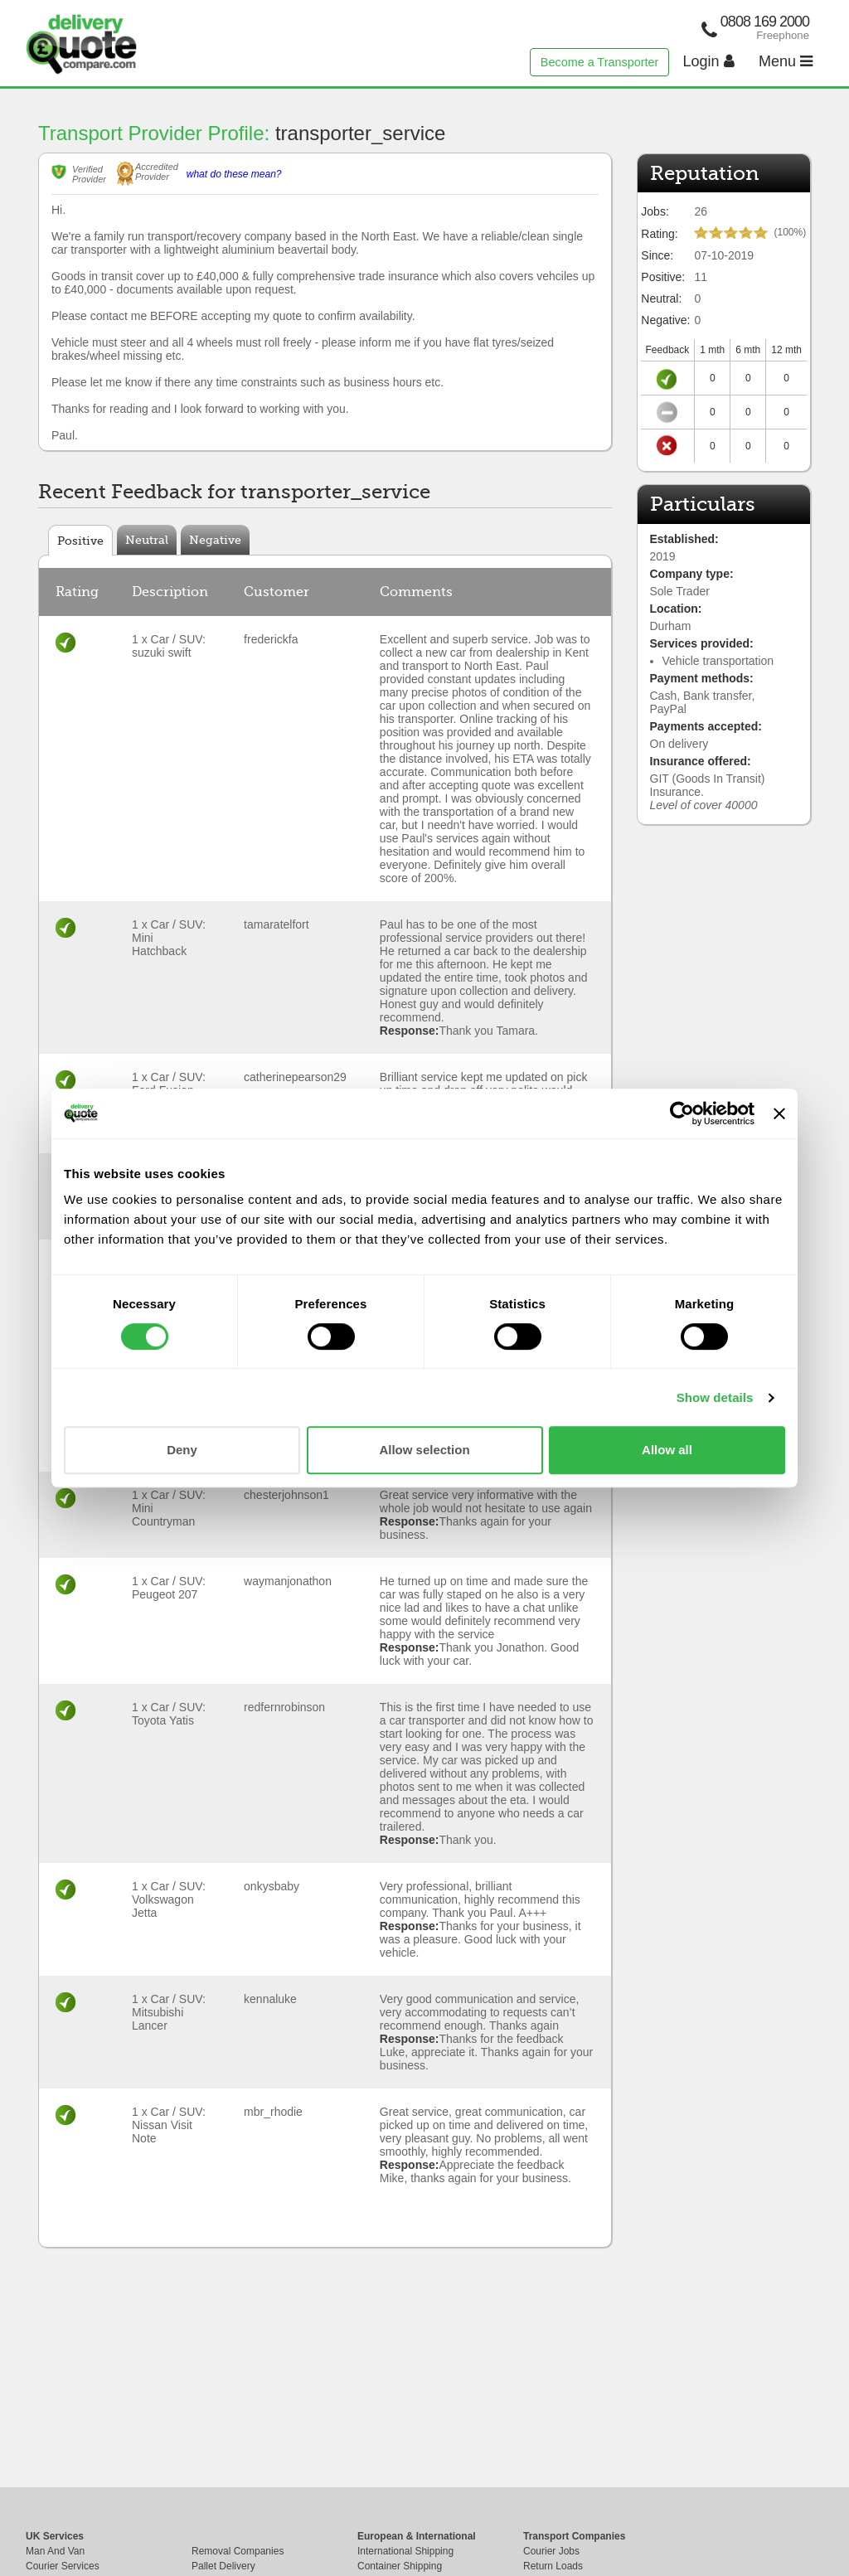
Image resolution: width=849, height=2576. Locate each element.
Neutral (146, 539)
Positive (80, 540)
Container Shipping (399, 2566)
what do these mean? (234, 174)
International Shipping (405, 2551)
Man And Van (55, 2551)
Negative (215, 539)
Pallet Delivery (223, 2566)
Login (709, 61)
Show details (715, 1397)
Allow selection (424, 1450)
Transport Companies (574, 2536)
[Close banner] (779, 1113)
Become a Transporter (599, 62)
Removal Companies (238, 2551)
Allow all (667, 1450)
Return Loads (553, 2566)
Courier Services (62, 2566)
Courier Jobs (551, 2551)
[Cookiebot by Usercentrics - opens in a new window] (681, 1113)
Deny (182, 1450)
